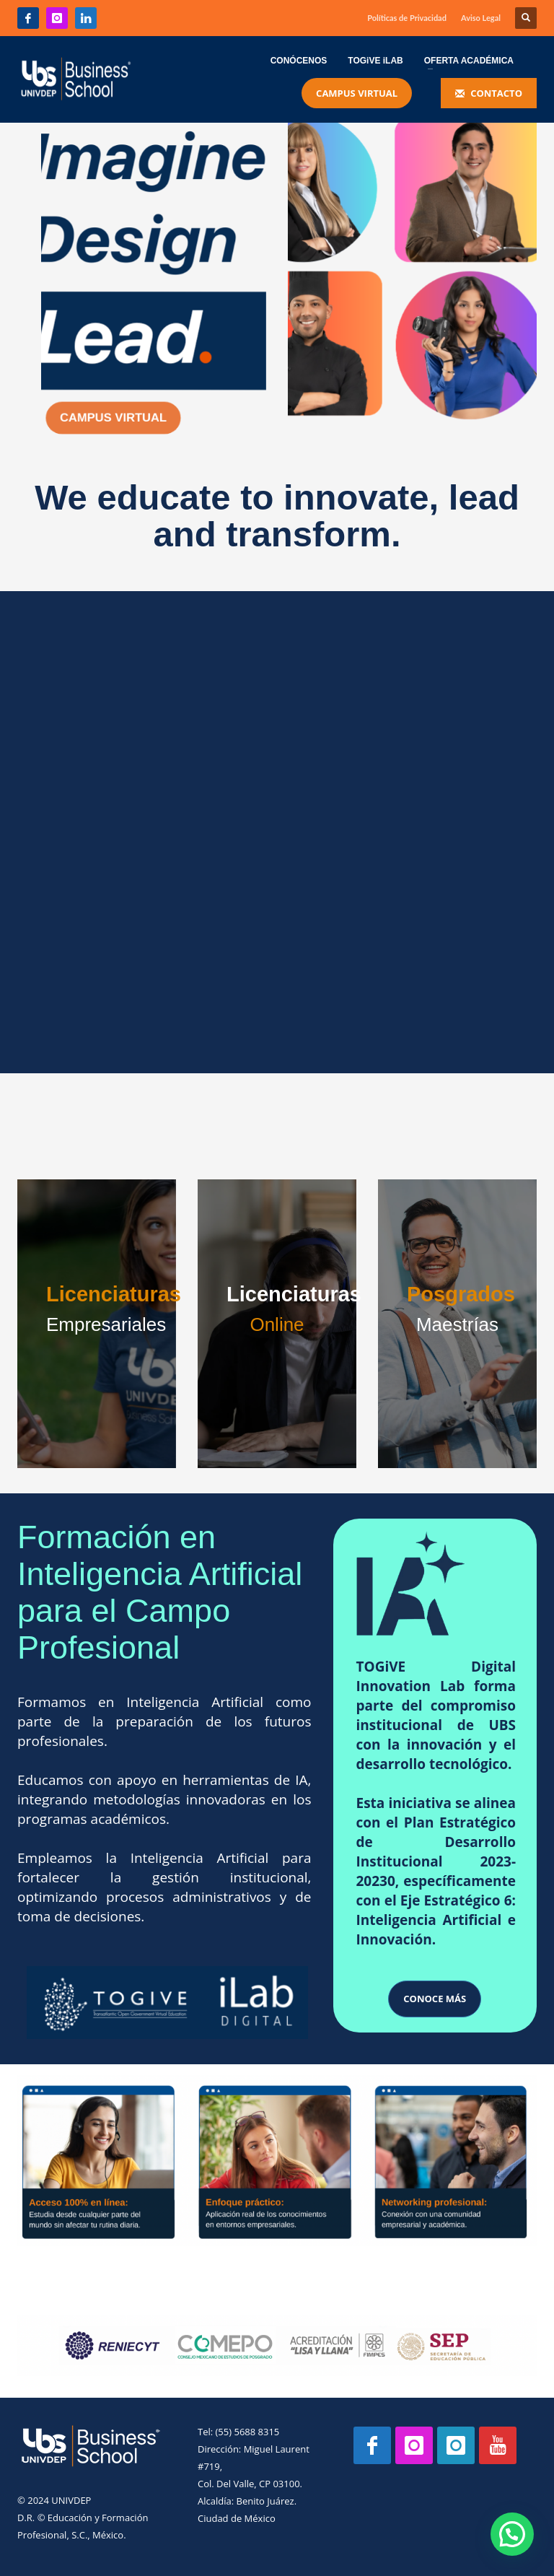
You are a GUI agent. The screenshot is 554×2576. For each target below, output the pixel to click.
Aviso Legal (481, 17)
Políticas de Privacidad (407, 17)
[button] (515, 2543)
